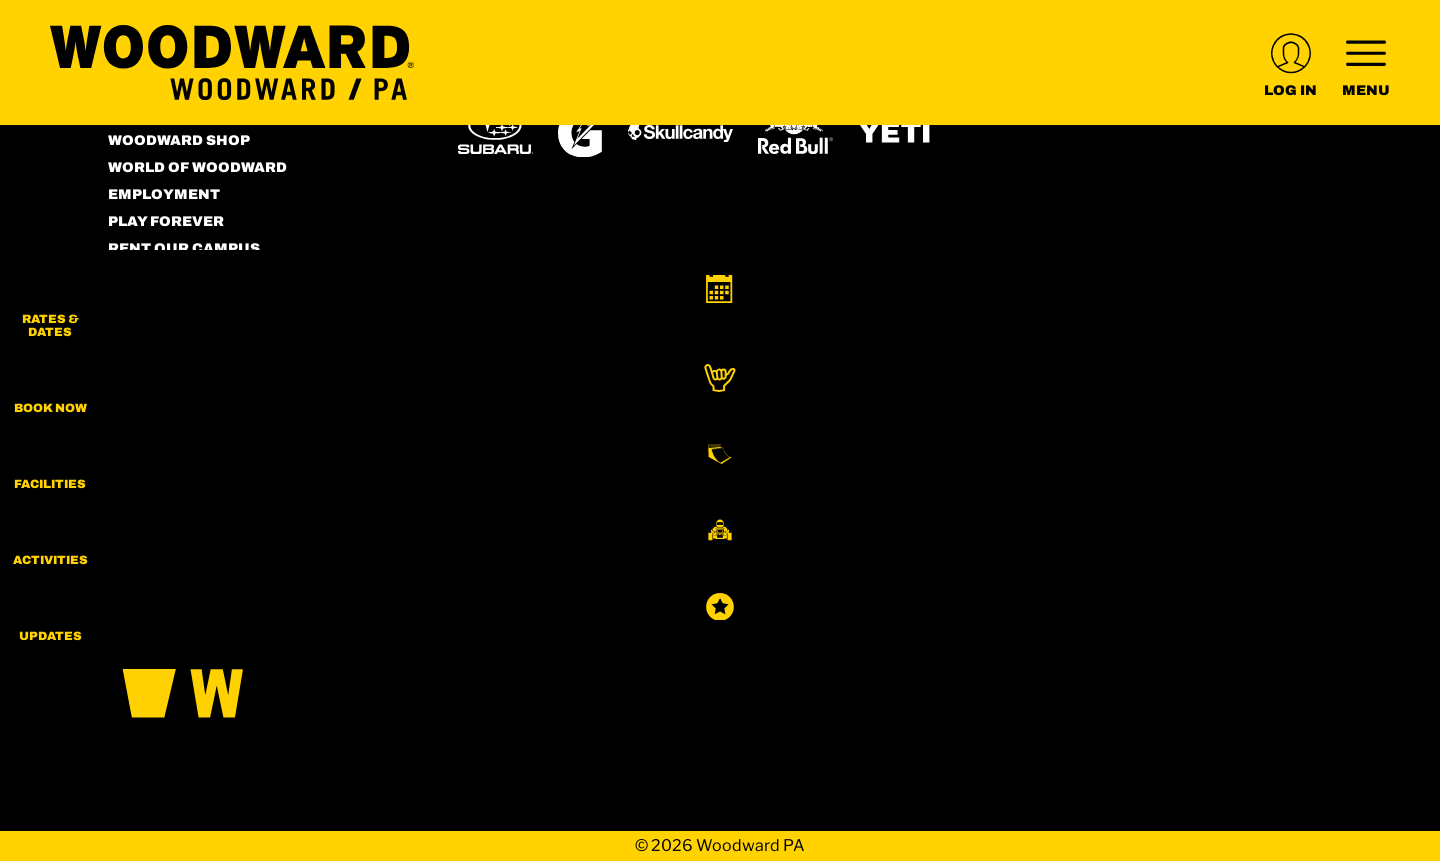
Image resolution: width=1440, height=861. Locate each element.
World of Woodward (197, 167)
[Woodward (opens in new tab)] (516, 502)
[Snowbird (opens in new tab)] (1007, 445)
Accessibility (167, 302)
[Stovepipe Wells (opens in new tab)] (810, 502)
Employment (164, 194)
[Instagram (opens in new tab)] (128, 431)
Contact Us (158, 329)
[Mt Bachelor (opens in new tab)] (917, 445)
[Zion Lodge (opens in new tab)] (941, 502)
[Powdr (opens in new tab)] (504, 445)
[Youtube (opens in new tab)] (238, 431)
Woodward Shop (179, 140)
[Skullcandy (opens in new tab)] (680, 132)
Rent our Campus (184, 248)
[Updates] (1390, 650)
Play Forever (166, 221)
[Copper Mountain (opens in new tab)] (721, 446)
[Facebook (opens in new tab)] (183, 431)
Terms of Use (165, 275)
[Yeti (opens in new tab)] (895, 132)
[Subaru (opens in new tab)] (495, 132)
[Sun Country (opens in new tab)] (661, 502)
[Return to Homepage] (232, 62)
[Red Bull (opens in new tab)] (795, 133)
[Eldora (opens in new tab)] (826, 446)
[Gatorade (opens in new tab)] (580, 132)
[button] (1390, 310)
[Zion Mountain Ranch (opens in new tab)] (1056, 502)
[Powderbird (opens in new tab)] (1184, 446)
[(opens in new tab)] (1290, 62)
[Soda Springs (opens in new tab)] (1086, 445)
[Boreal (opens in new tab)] (615, 445)
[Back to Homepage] (258, 656)
